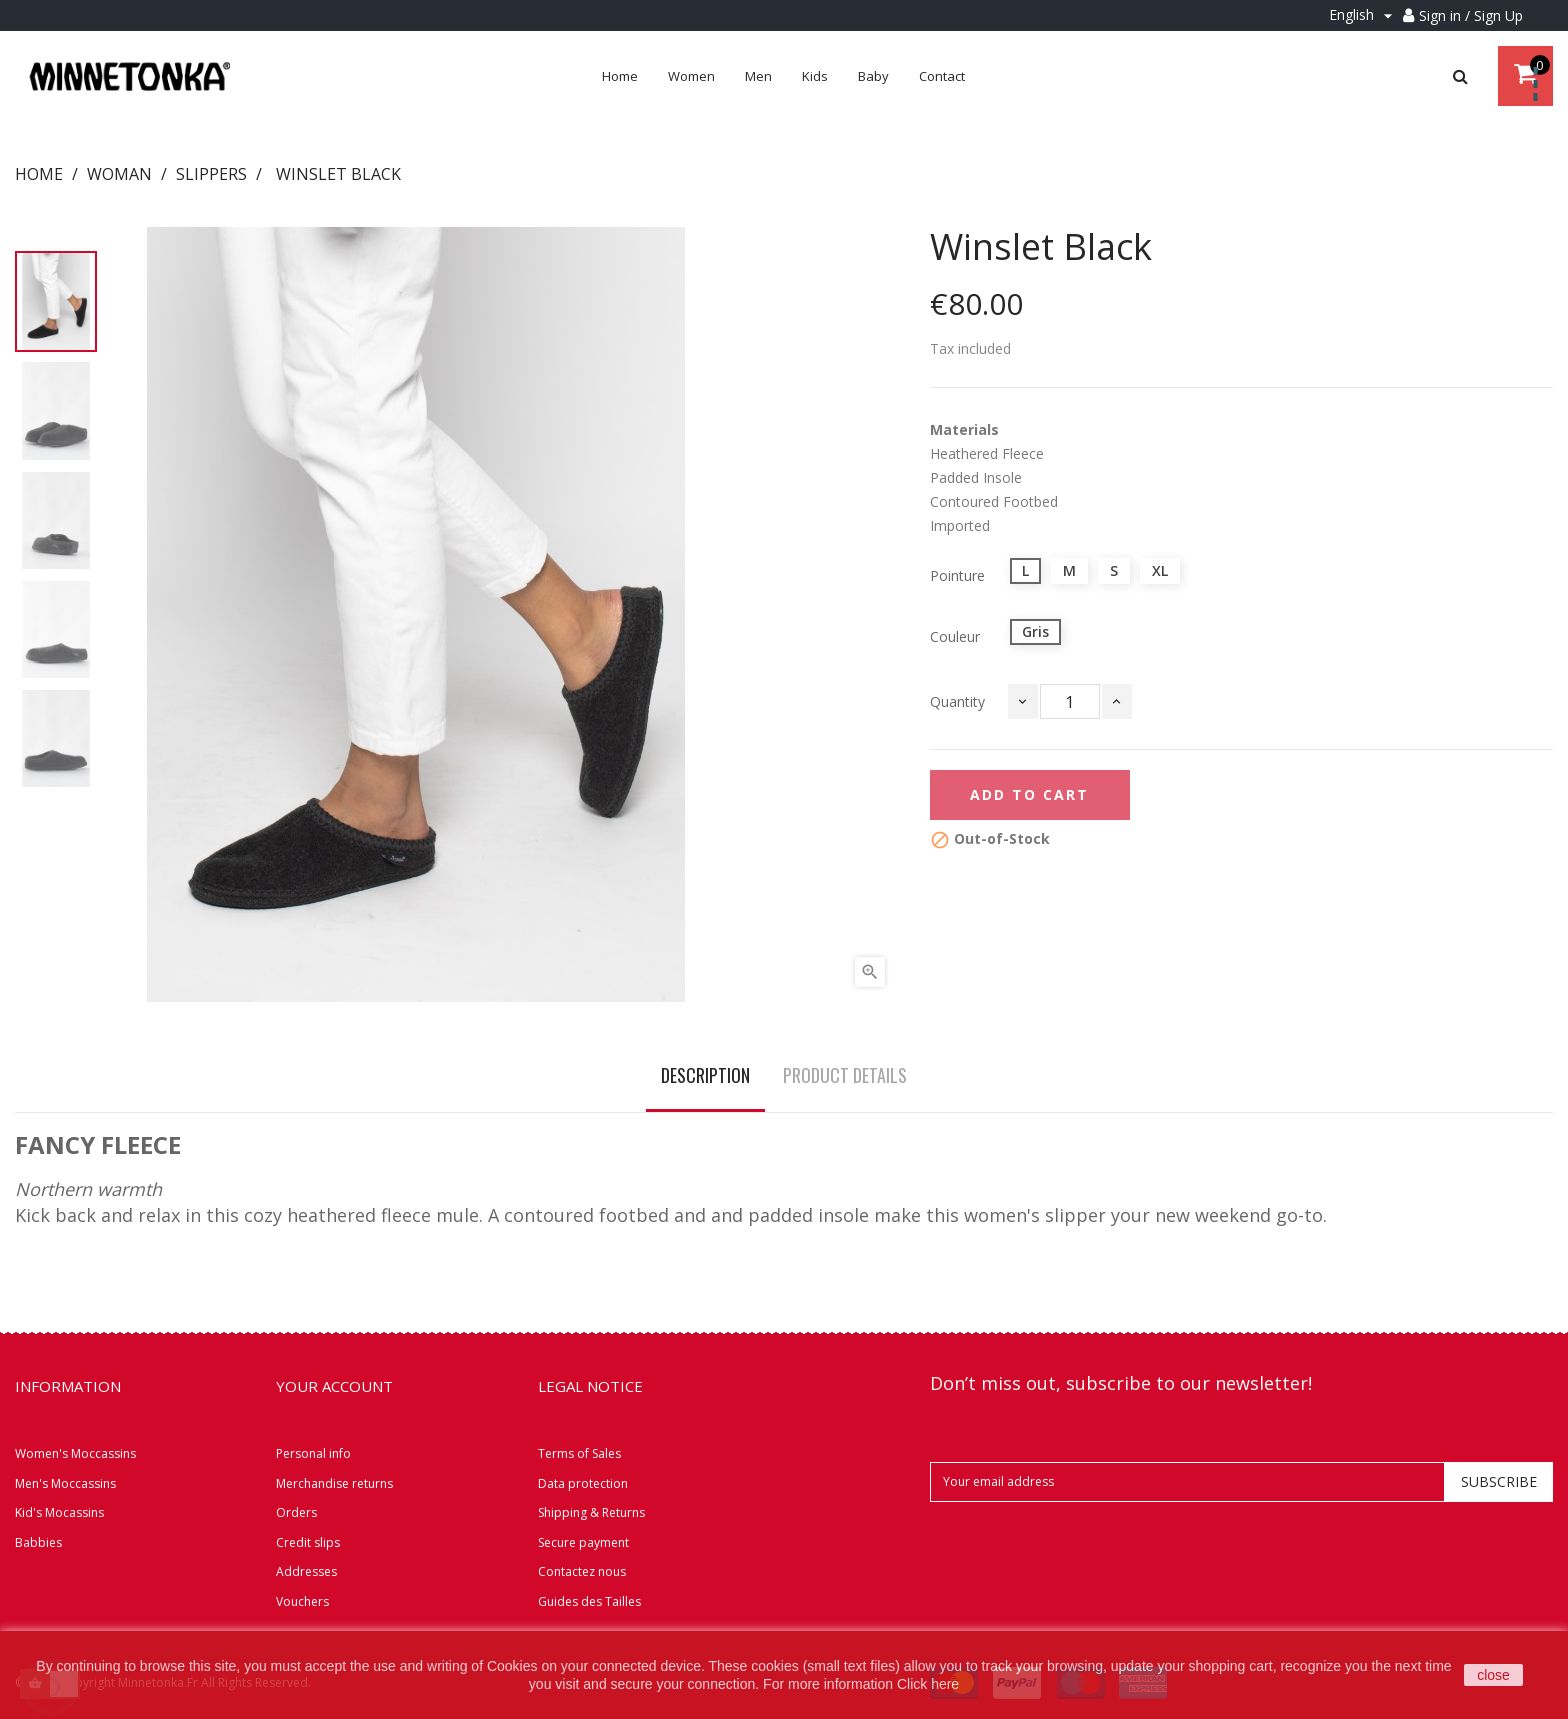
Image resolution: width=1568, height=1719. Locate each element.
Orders (296, 1512)
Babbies (38, 1542)
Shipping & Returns (591, 1512)
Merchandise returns (334, 1483)
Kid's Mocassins (59, 1512)
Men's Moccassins (65, 1483)
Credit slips (308, 1542)
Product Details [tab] (845, 1075)
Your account (334, 1386)
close (1493, 1675)
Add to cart (1029, 794)
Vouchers (302, 1601)
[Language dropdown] (1363, 15)
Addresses (306, 1571)
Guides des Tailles (589, 1601)
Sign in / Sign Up (1471, 15)
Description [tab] (705, 1075)
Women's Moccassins (75, 1453)
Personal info (313, 1453)
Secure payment (583, 1542)
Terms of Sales (579, 1453)
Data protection (583, 1483)
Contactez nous (582, 1571)
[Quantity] (1070, 701)
